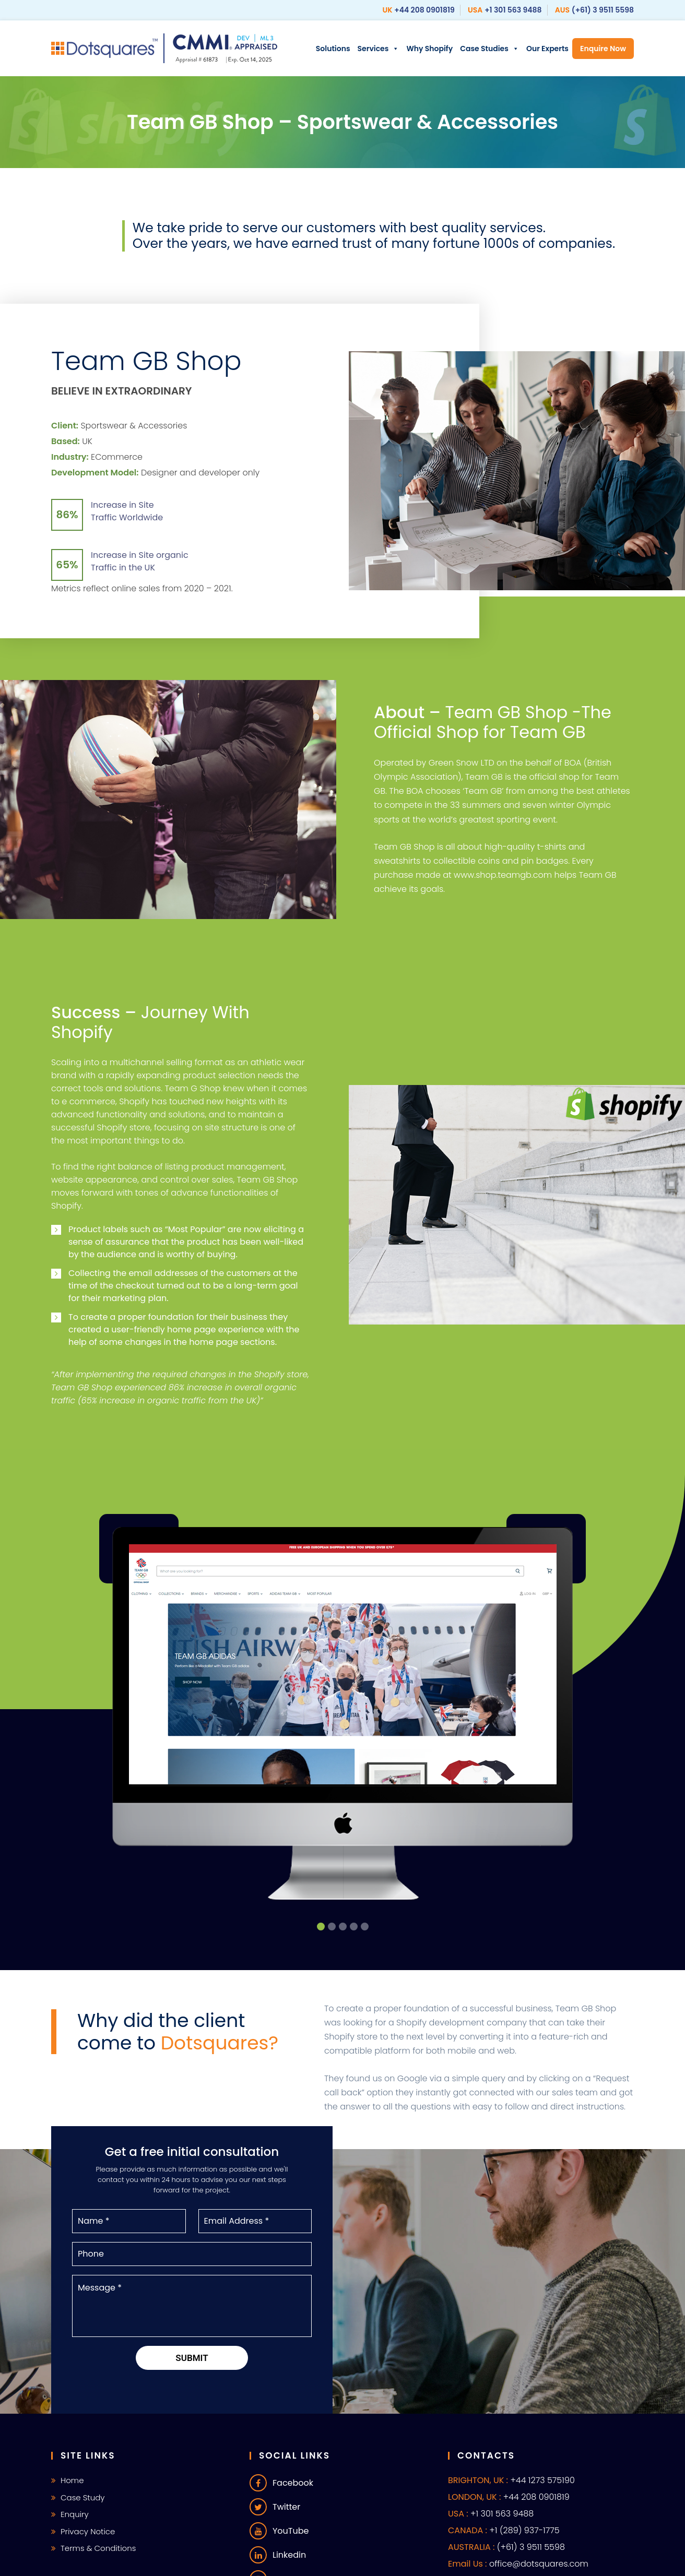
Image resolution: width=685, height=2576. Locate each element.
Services (378, 48)
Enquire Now (603, 48)
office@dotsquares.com (538, 2564)
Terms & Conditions (98, 2548)
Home (72, 2480)
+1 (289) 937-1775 (524, 2530)
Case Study (83, 2497)
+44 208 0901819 (424, 10)
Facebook (281, 2482)
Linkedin (278, 2554)
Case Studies (489, 48)
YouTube (279, 2530)
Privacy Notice (88, 2531)
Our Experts (547, 48)
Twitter (275, 2506)
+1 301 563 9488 (513, 10)
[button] (320, 1926)
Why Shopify (429, 48)
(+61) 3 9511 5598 (603, 10)
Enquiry (75, 2514)
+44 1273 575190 (542, 2480)
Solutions (333, 48)
